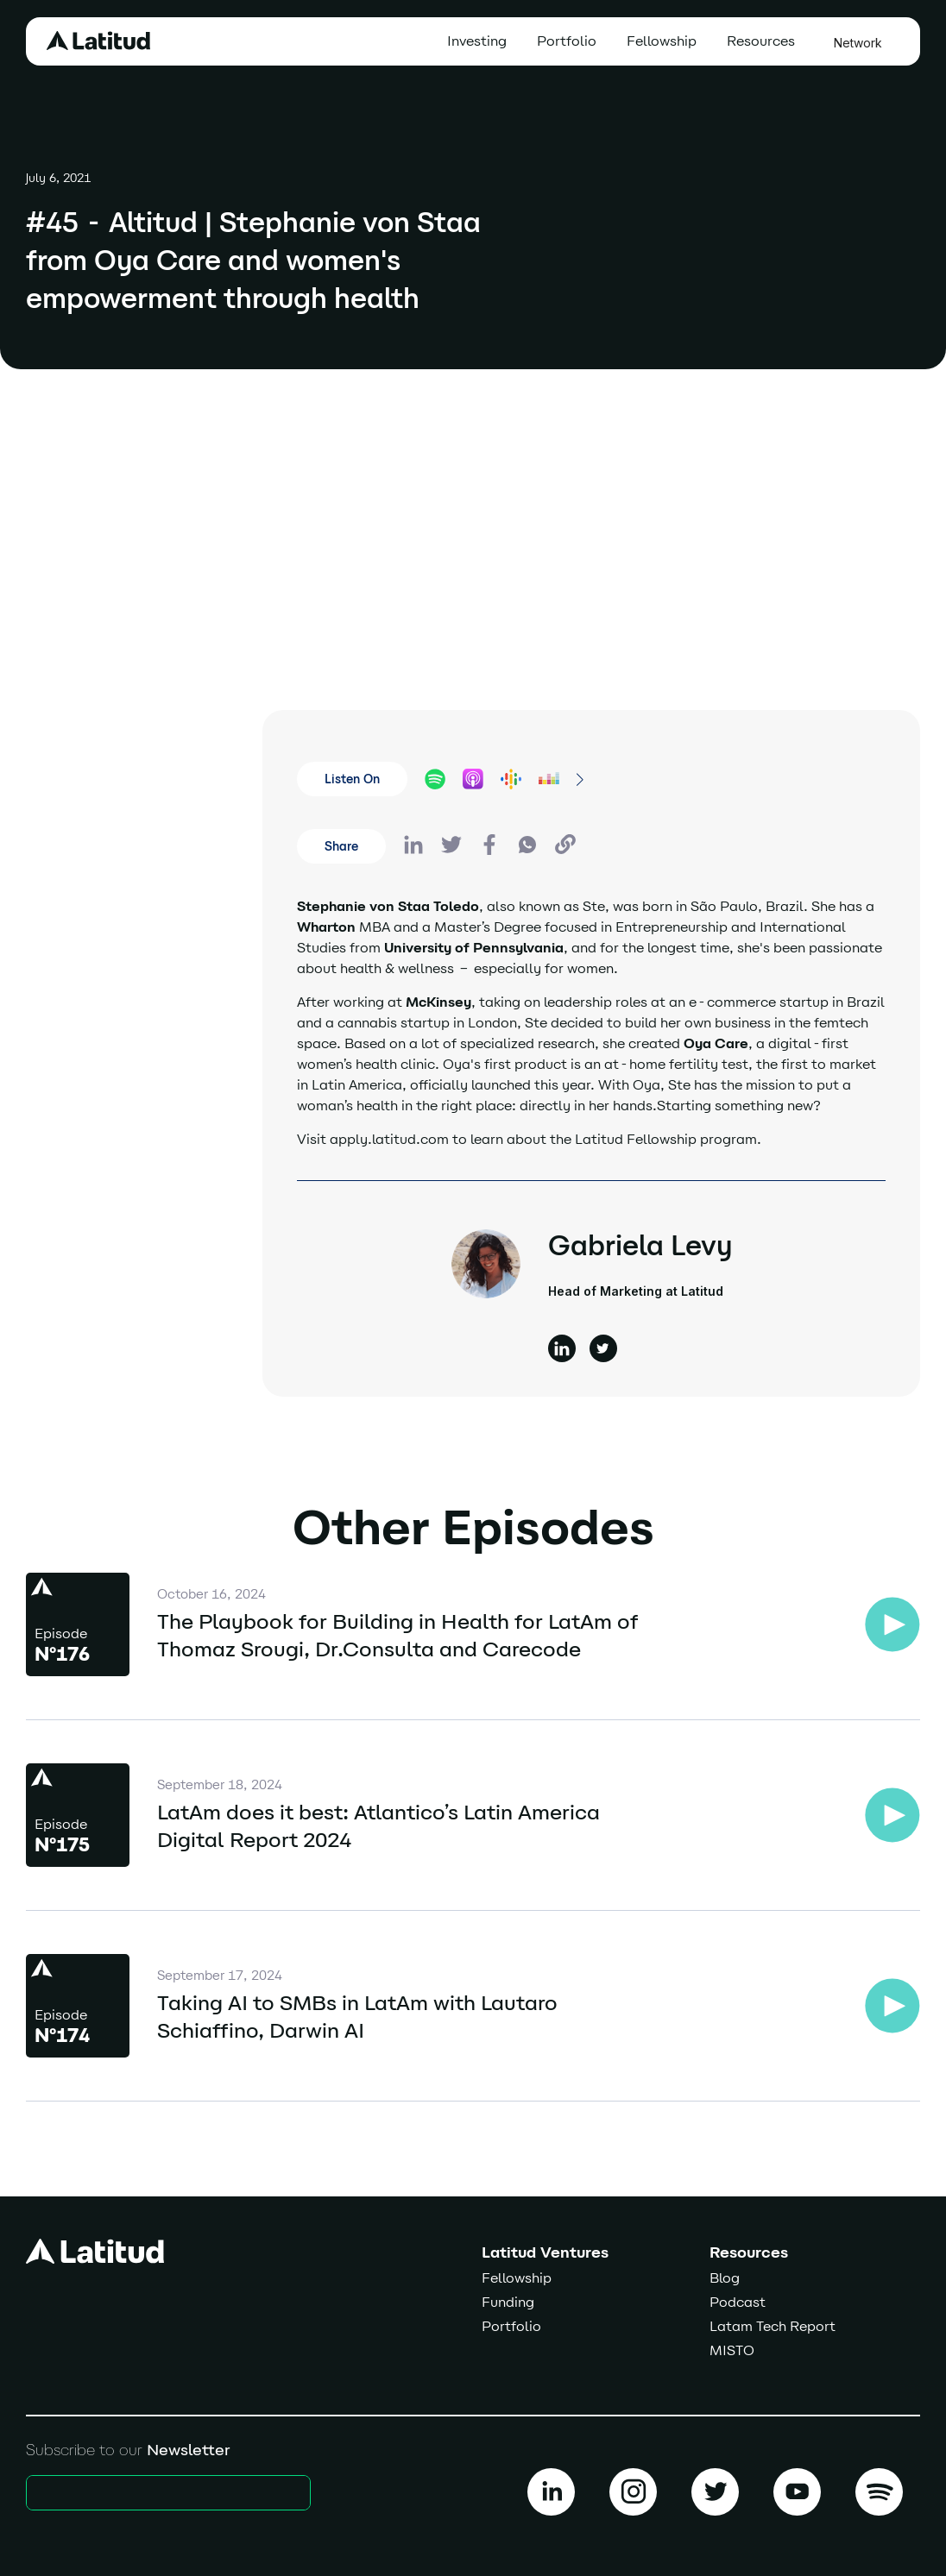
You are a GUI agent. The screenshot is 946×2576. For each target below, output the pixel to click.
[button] (765, 41)
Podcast (738, 2302)
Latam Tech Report (773, 2326)
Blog (725, 2278)
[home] (98, 40)
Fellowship (662, 41)
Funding (508, 2302)
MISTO (732, 2350)
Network (858, 42)
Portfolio (566, 41)
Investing (477, 41)
